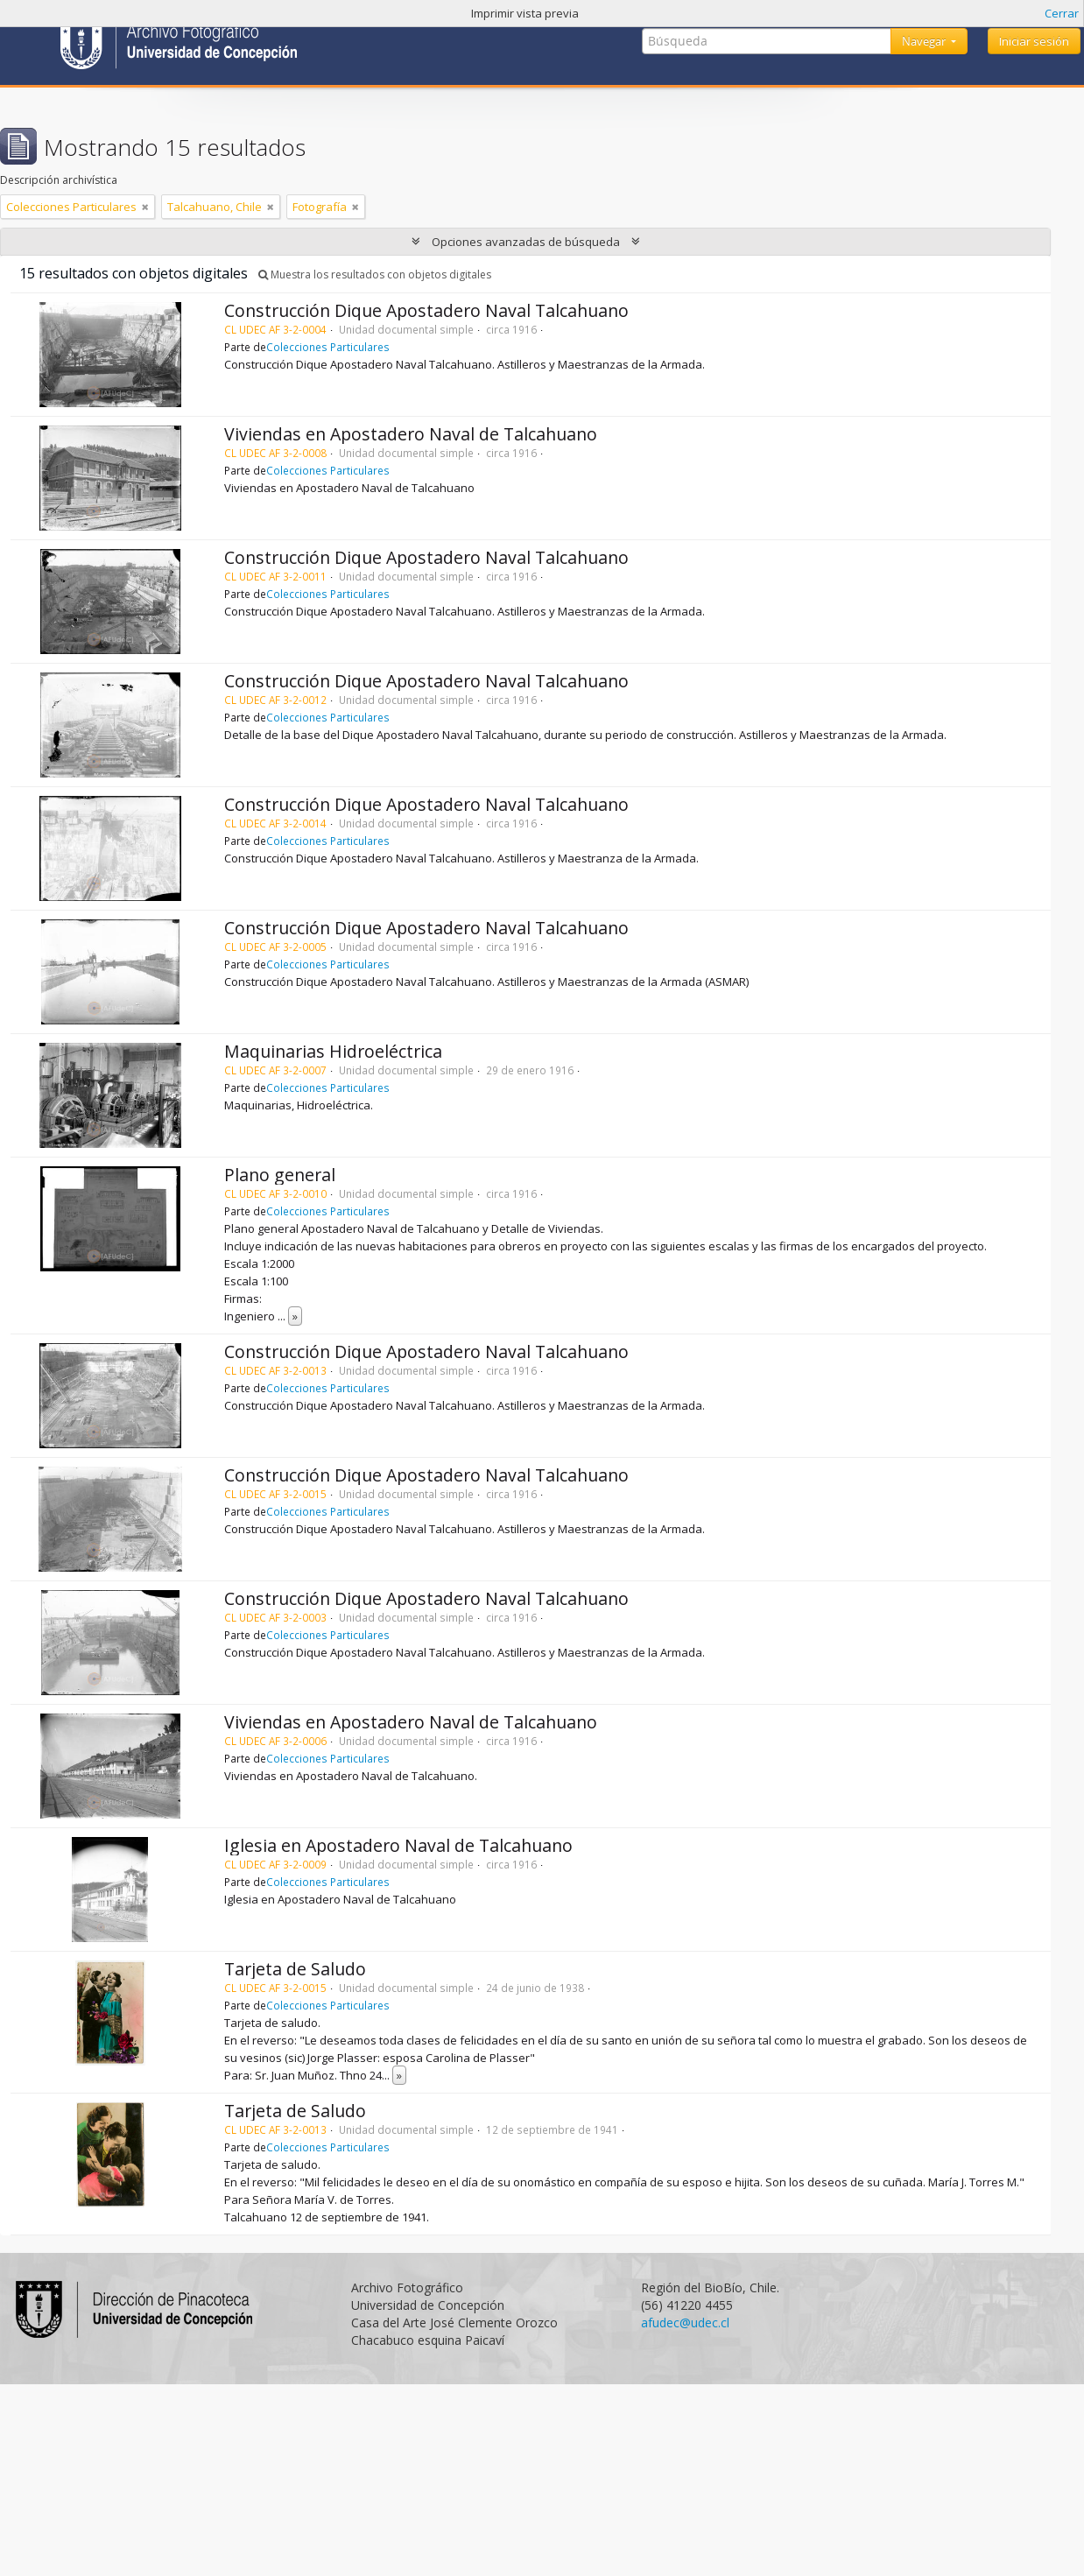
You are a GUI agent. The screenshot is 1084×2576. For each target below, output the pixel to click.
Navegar (925, 41)
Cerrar (1062, 13)
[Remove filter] (145, 206)
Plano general (279, 1174)
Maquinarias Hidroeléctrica (333, 1051)
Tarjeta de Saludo (295, 1969)
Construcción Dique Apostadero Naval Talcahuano (426, 310)
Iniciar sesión (1034, 41)
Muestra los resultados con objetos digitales (374, 274)
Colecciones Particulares (328, 347)
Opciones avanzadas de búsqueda (526, 242)
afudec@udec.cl (685, 2322)
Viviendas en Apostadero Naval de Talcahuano (410, 434)
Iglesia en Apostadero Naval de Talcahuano (398, 1845)
